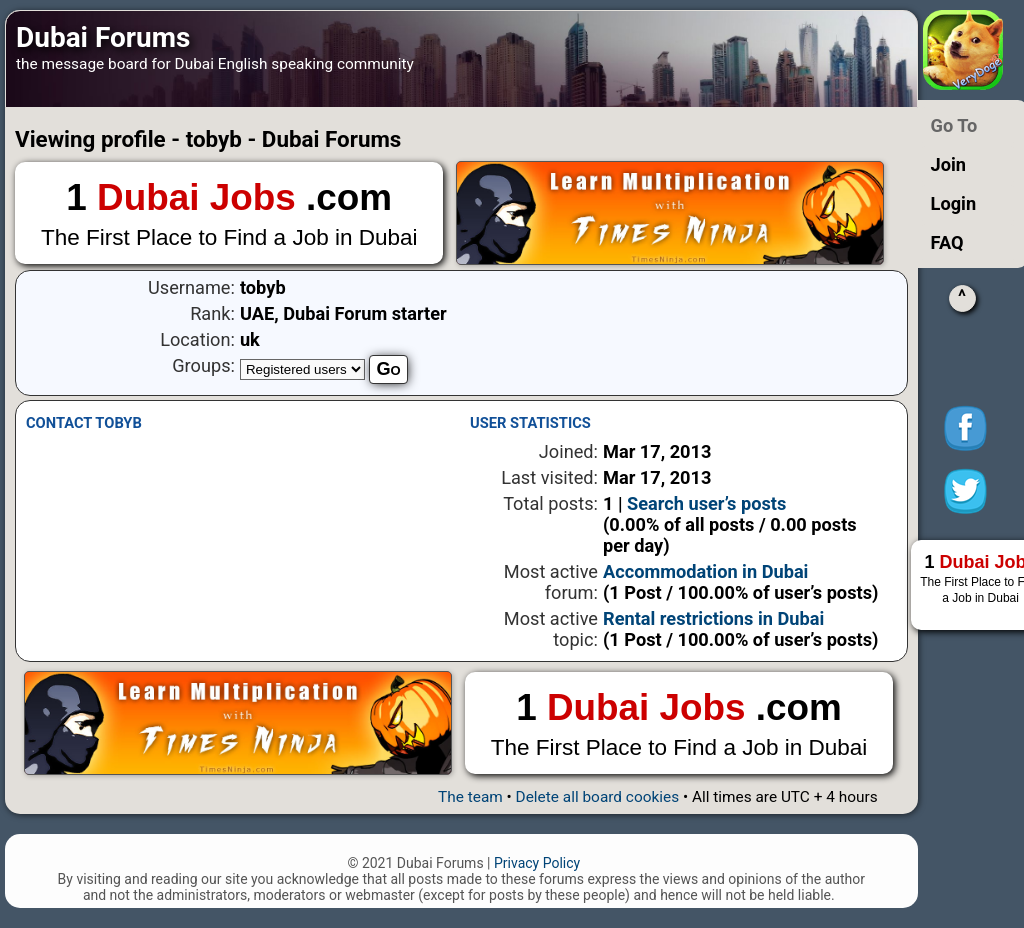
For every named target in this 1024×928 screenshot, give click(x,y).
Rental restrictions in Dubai (713, 618)
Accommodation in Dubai (705, 571)
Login (954, 203)
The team (470, 797)
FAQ (947, 242)
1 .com (229, 215)
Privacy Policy (537, 863)
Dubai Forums (103, 37)
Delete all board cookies (597, 797)
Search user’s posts (706, 503)
